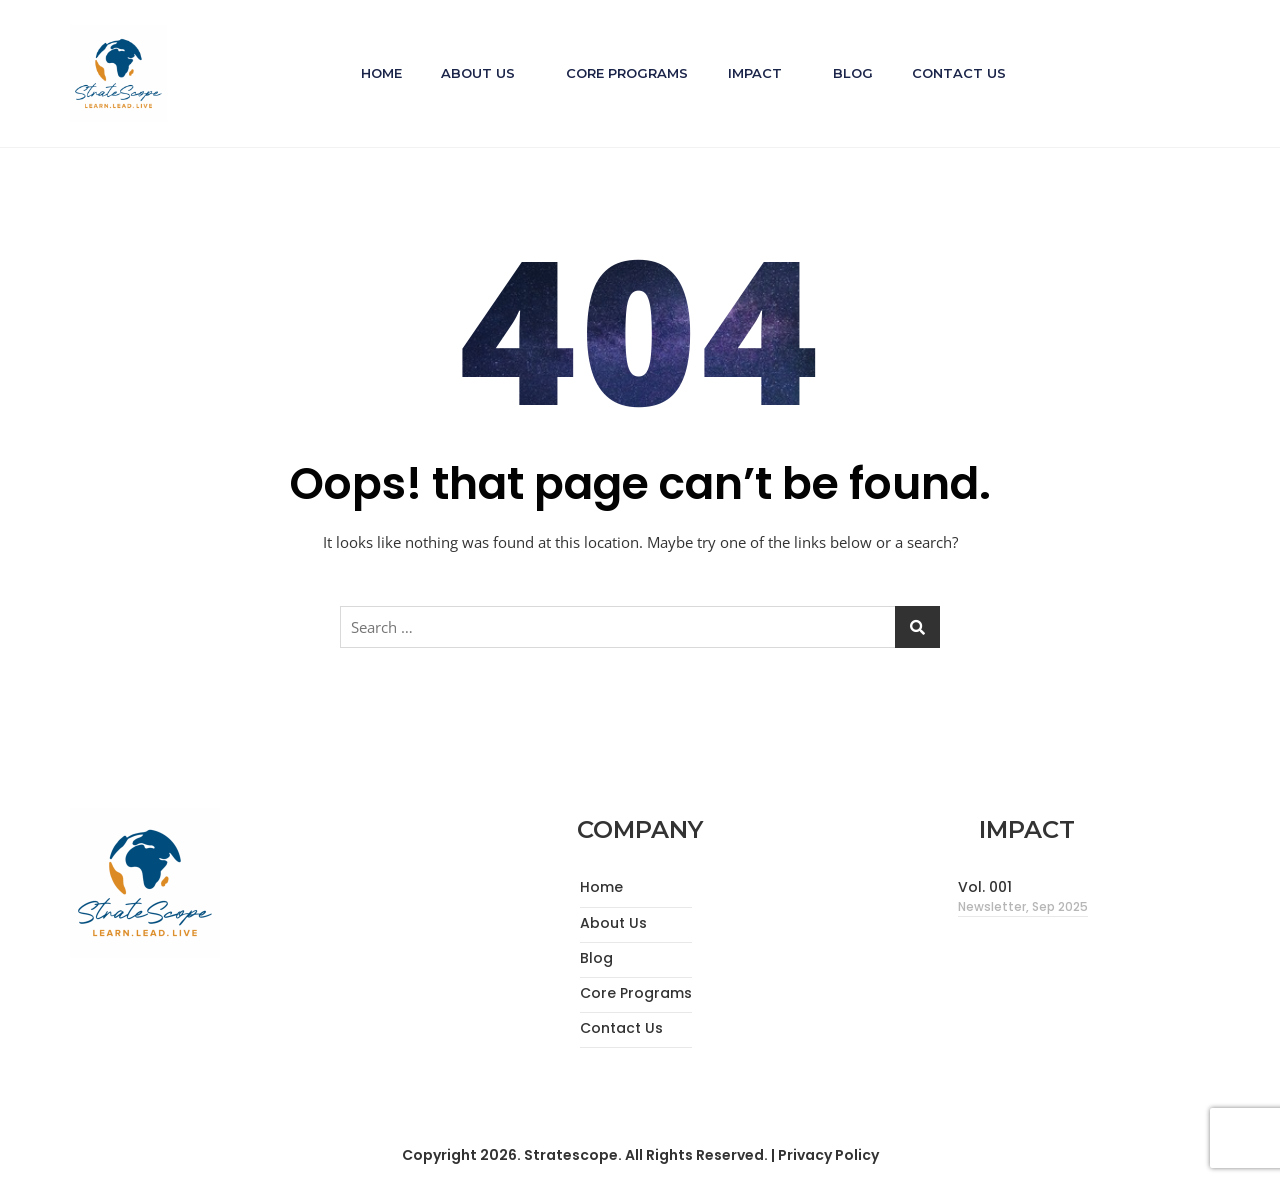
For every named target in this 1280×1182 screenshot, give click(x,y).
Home (379, 73)
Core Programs (627, 73)
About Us (477, 73)
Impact (755, 73)
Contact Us (961, 73)
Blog (854, 73)
